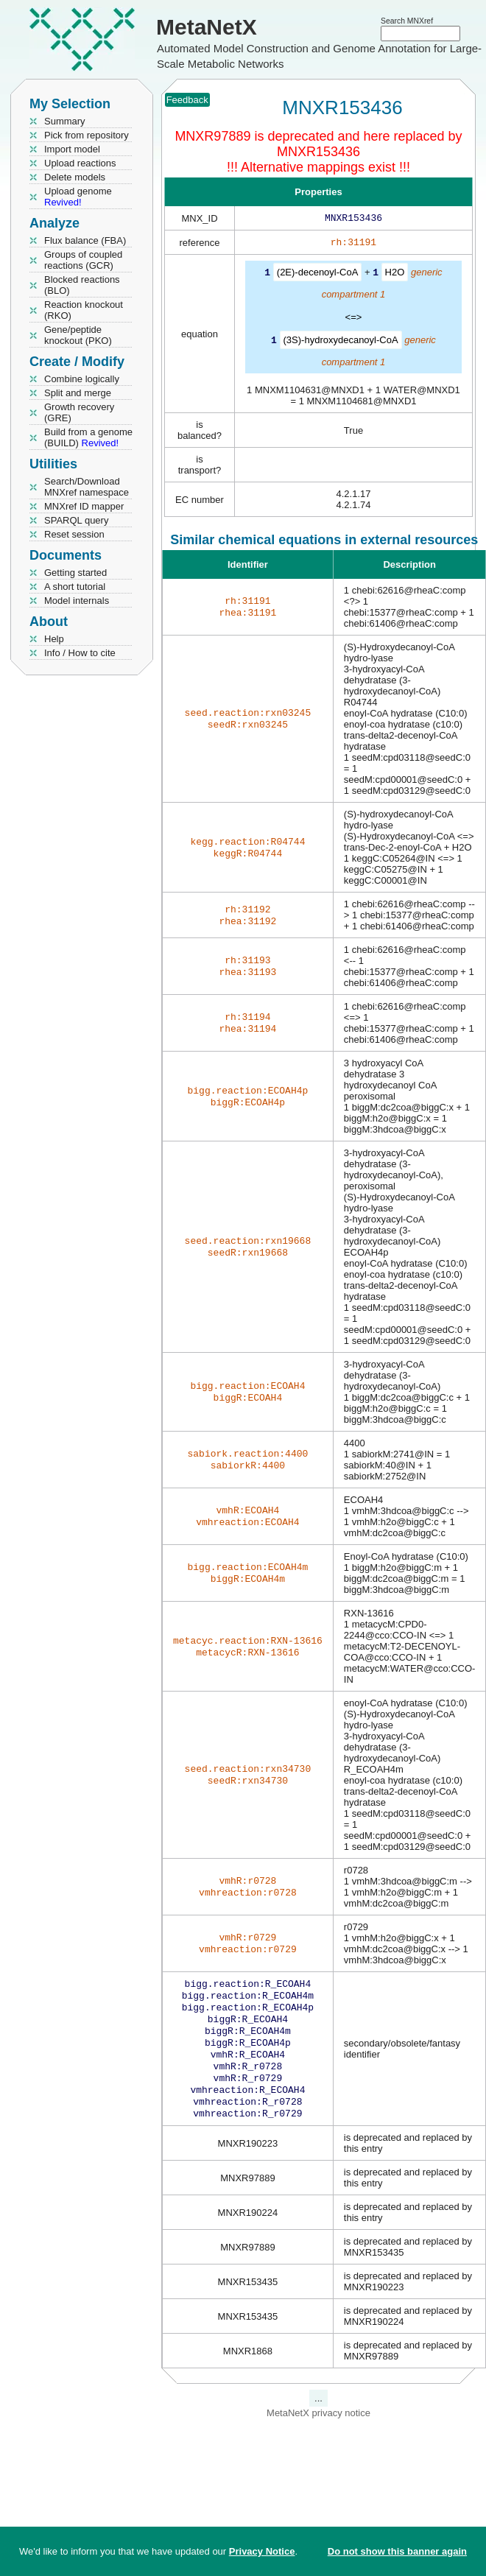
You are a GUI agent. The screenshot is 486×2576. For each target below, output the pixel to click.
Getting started (75, 572)
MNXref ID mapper (84, 506)
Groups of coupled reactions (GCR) (83, 260)
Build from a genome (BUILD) (88, 437)
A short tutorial (74, 586)
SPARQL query (76, 520)
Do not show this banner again (397, 2551)
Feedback (187, 99)
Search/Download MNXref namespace (86, 487)
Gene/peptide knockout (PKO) (78, 335)
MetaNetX (206, 27)
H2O (395, 275)
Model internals (76, 600)
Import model (72, 149)
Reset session (74, 534)
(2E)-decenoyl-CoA (318, 275)
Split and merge (77, 392)
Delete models (74, 177)
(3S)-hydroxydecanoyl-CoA (341, 342)
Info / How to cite (80, 652)
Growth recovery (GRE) (79, 412)
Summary (64, 121)
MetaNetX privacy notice (318, 2432)
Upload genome (78, 197)
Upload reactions (80, 163)
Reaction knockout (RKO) (83, 310)
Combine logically (81, 378)
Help (54, 638)
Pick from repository (86, 135)
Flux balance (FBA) (85, 240)
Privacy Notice (262, 2551)
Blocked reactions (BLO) (82, 285)
